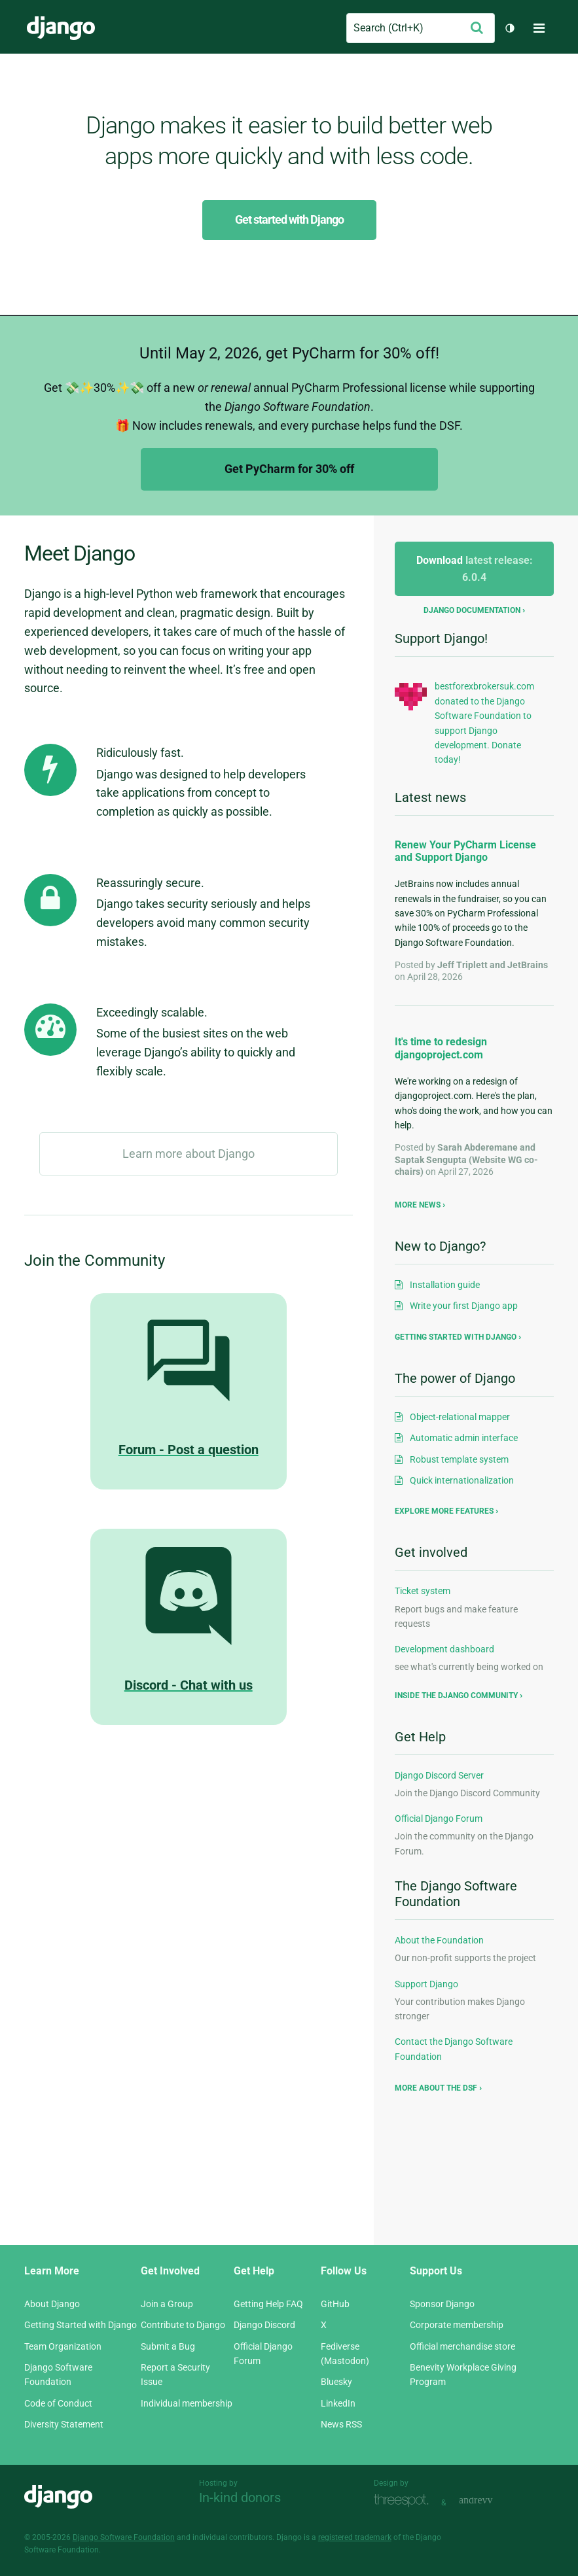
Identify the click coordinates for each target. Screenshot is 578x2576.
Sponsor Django (442, 2304)
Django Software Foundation (124, 2537)
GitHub (335, 2304)
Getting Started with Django (80, 2325)
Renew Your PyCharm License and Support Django (465, 851)
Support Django (426, 1984)
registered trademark (354, 2537)
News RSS (341, 2424)
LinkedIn (338, 2403)
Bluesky (336, 2381)
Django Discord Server (439, 1775)
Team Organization (62, 2346)
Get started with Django (289, 219)
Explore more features (444, 1511)
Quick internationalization (462, 1480)
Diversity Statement (63, 2424)
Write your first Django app (464, 1305)
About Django (52, 2304)
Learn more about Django (188, 1153)
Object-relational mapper (460, 1417)
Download (474, 568)
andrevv (490, 2501)
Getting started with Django (455, 1337)
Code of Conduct (58, 2403)
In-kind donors (240, 2497)
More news (418, 1205)
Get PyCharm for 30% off (289, 469)
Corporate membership (456, 2325)
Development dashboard (444, 1649)
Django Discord (264, 2325)
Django (61, 28)
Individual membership (186, 2403)
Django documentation (472, 610)
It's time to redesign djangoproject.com (441, 1048)
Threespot (404, 2501)
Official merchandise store (462, 2346)
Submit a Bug (168, 2346)
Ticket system (422, 1591)
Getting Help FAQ (268, 2304)
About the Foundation (439, 1940)
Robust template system (459, 1459)
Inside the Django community (456, 1695)
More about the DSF (436, 2088)
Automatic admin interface (464, 1438)
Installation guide (445, 1284)
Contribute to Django (183, 2325)
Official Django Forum (438, 1818)
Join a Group (167, 2304)
